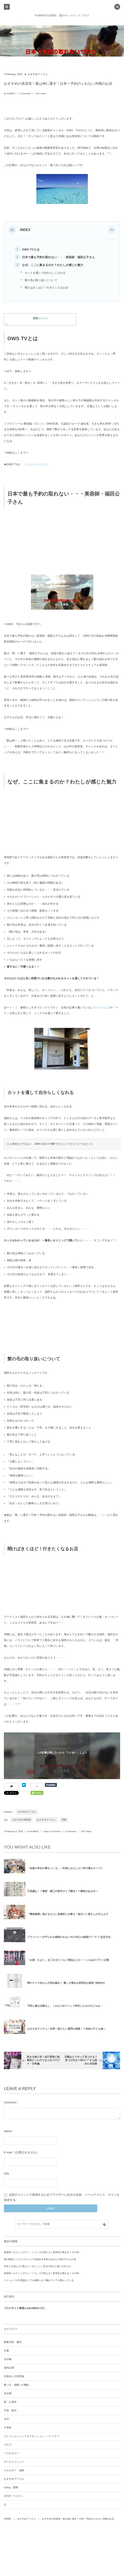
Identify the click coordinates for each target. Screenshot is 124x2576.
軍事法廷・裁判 (13, 2342)
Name (8, 2131)
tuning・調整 (11, 2487)
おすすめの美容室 (21, 1820)
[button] (112, 230)
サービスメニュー (14, 2462)
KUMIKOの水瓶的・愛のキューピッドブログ (62, 15)
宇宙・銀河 (10, 2410)
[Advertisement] (62, 541)
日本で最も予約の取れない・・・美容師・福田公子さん (58, 257)
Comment (10, 2102)
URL (7, 2173)
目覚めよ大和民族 (14, 2376)
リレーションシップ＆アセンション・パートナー (31, 2436)
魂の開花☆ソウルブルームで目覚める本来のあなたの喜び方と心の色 (40, 2259)
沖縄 (64, 1820)
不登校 (7, 2427)
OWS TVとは (30, 249)
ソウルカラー (11, 2453)
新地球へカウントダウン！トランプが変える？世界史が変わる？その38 (41, 2273)
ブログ (7, 2444)
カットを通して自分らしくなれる (45, 272)
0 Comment (25, 93)
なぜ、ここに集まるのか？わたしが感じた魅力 (52, 265)
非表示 (42, 318)
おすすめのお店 (100, 1007)
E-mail (8, 2152)
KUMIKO (11, 93)
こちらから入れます (35, 464)
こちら (103, 1514)
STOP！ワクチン (13, 2496)
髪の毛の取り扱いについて (41, 280)
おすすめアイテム (38, 74)
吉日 (6, 2419)
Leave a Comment (52, 1831)
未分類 (7, 2393)
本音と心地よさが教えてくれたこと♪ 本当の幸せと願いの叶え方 (37, 2266)
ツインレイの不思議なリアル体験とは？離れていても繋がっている (39, 2280)
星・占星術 (10, 2402)
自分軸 (7, 2359)
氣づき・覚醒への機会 (16, 2385)
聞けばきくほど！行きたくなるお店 (46, 287)
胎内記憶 (9, 2367)
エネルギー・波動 (14, 2470)
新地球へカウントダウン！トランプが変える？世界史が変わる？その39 (41, 2252)
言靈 (6, 2350)
